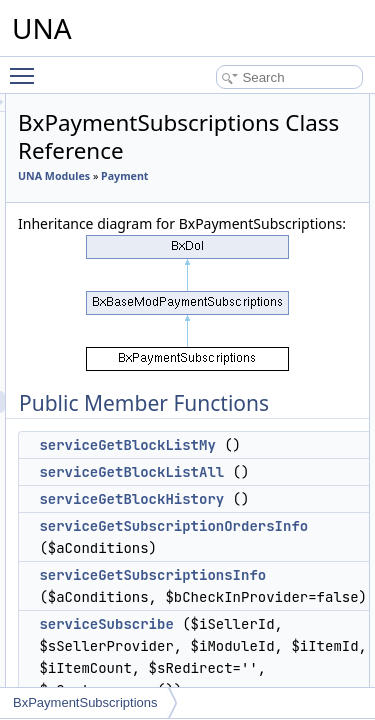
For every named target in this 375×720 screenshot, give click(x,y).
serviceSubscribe (219, 668)
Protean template (116, 622)
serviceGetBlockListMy (240, 489)
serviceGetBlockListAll (244, 516)
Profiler (90, 600)
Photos (89, 512)
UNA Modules (167, 176)
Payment (154, 198)
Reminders (100, 666)
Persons (93, 490)
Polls (84, 556)
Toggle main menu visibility (27, 67)
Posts (86, 578)
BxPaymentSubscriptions (85, 702)
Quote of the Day (116, 644)
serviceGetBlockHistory (244, 543)
